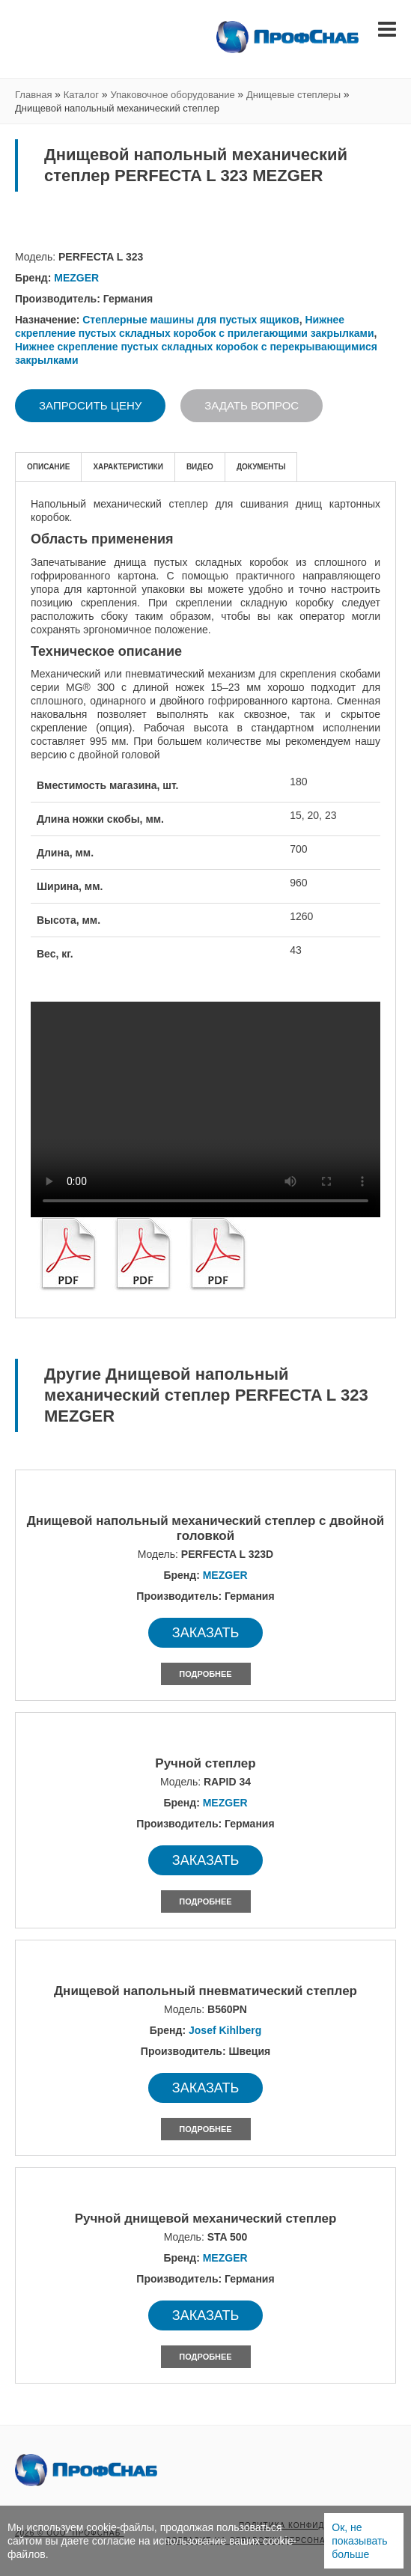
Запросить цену (90, 405)
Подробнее (205, 1673)
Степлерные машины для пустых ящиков (190, 320)
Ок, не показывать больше (359, 2540)
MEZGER (76, 278)
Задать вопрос (251, 405)
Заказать (205, 1632)
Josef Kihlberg (225, 2030)
